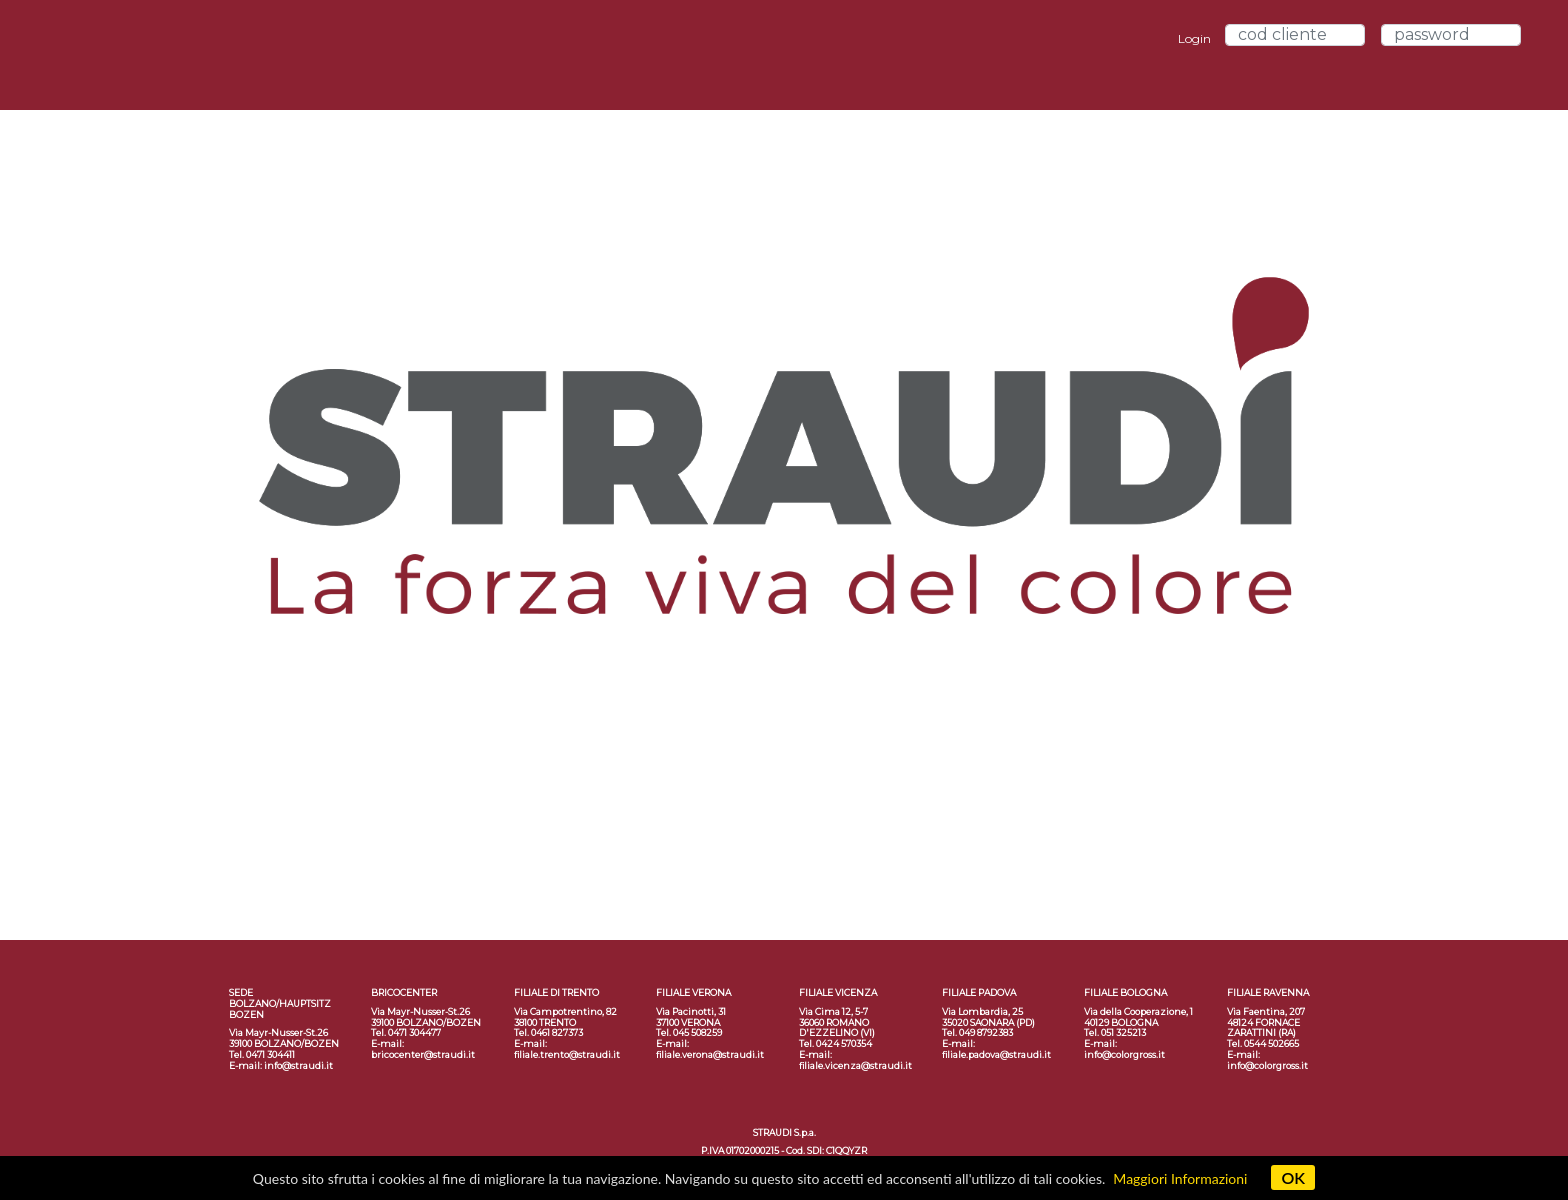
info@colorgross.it (1124, 1054)
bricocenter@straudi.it (423, 1054)
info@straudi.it (298, 1065)
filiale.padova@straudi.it (996, 1054)
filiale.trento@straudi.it (567, 1054)
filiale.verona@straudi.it (710, 1054)
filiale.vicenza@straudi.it (855, 1065)
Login (1194, 38)
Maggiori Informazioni (1180, 1178)
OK (1293, 1177)
